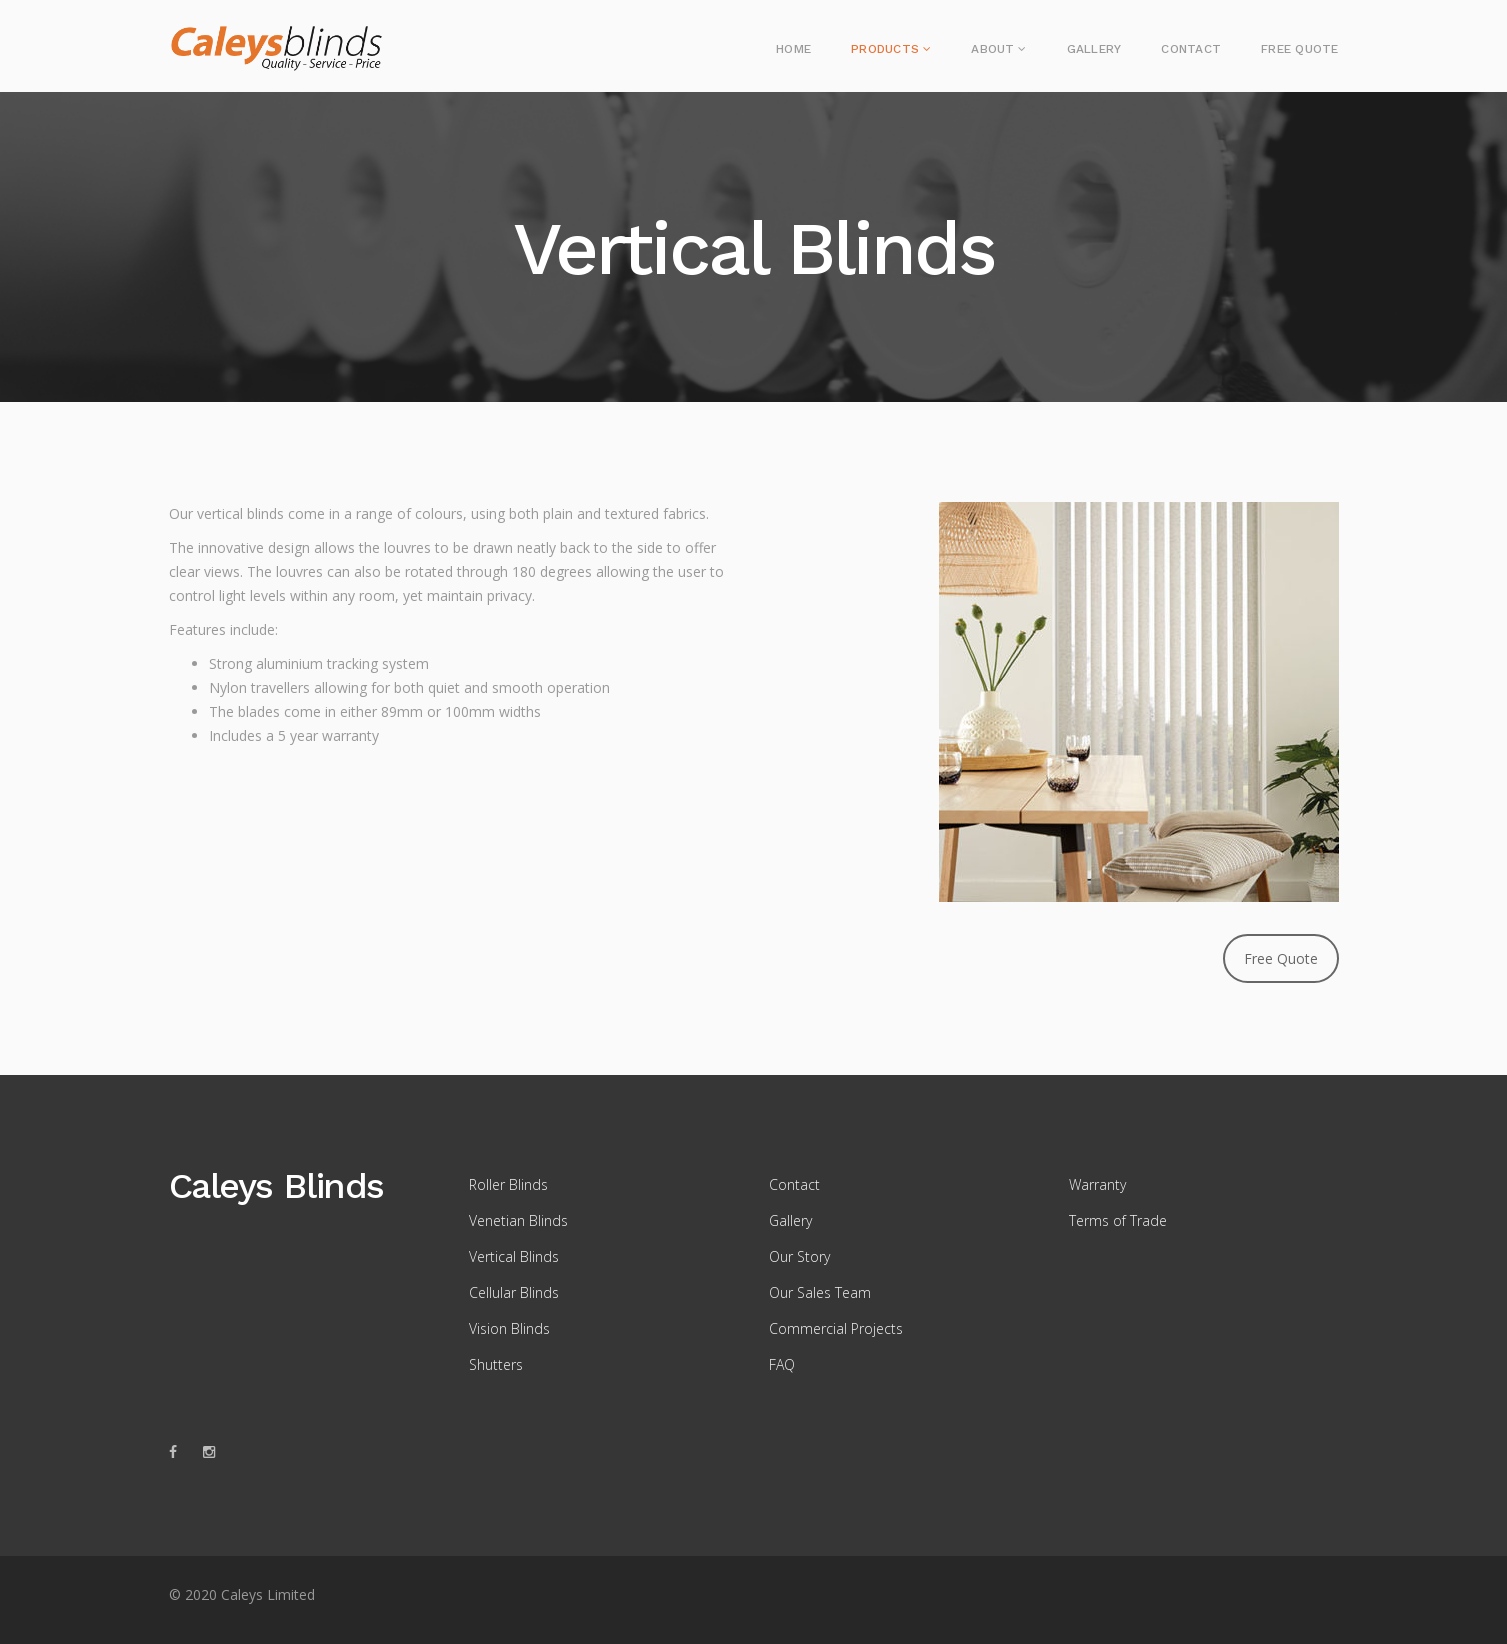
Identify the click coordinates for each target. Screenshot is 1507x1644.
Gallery (1094, 49)
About (992, 49)
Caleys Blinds (276, 1186)
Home (793, 49)
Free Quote (1299, 49)
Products (885, 49)
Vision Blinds (509, 1328)
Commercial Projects (836, 1328)
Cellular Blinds (514, 1292)
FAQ (782, 1364)
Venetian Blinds (518, 1220)
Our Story (799, 1256)
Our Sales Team (820, 1292)
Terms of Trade (1118, 1220)
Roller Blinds (508, 1184)
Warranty (1097, 1184)
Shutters (496, 1364)
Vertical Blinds (514, 1256)
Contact (1191, 49)
